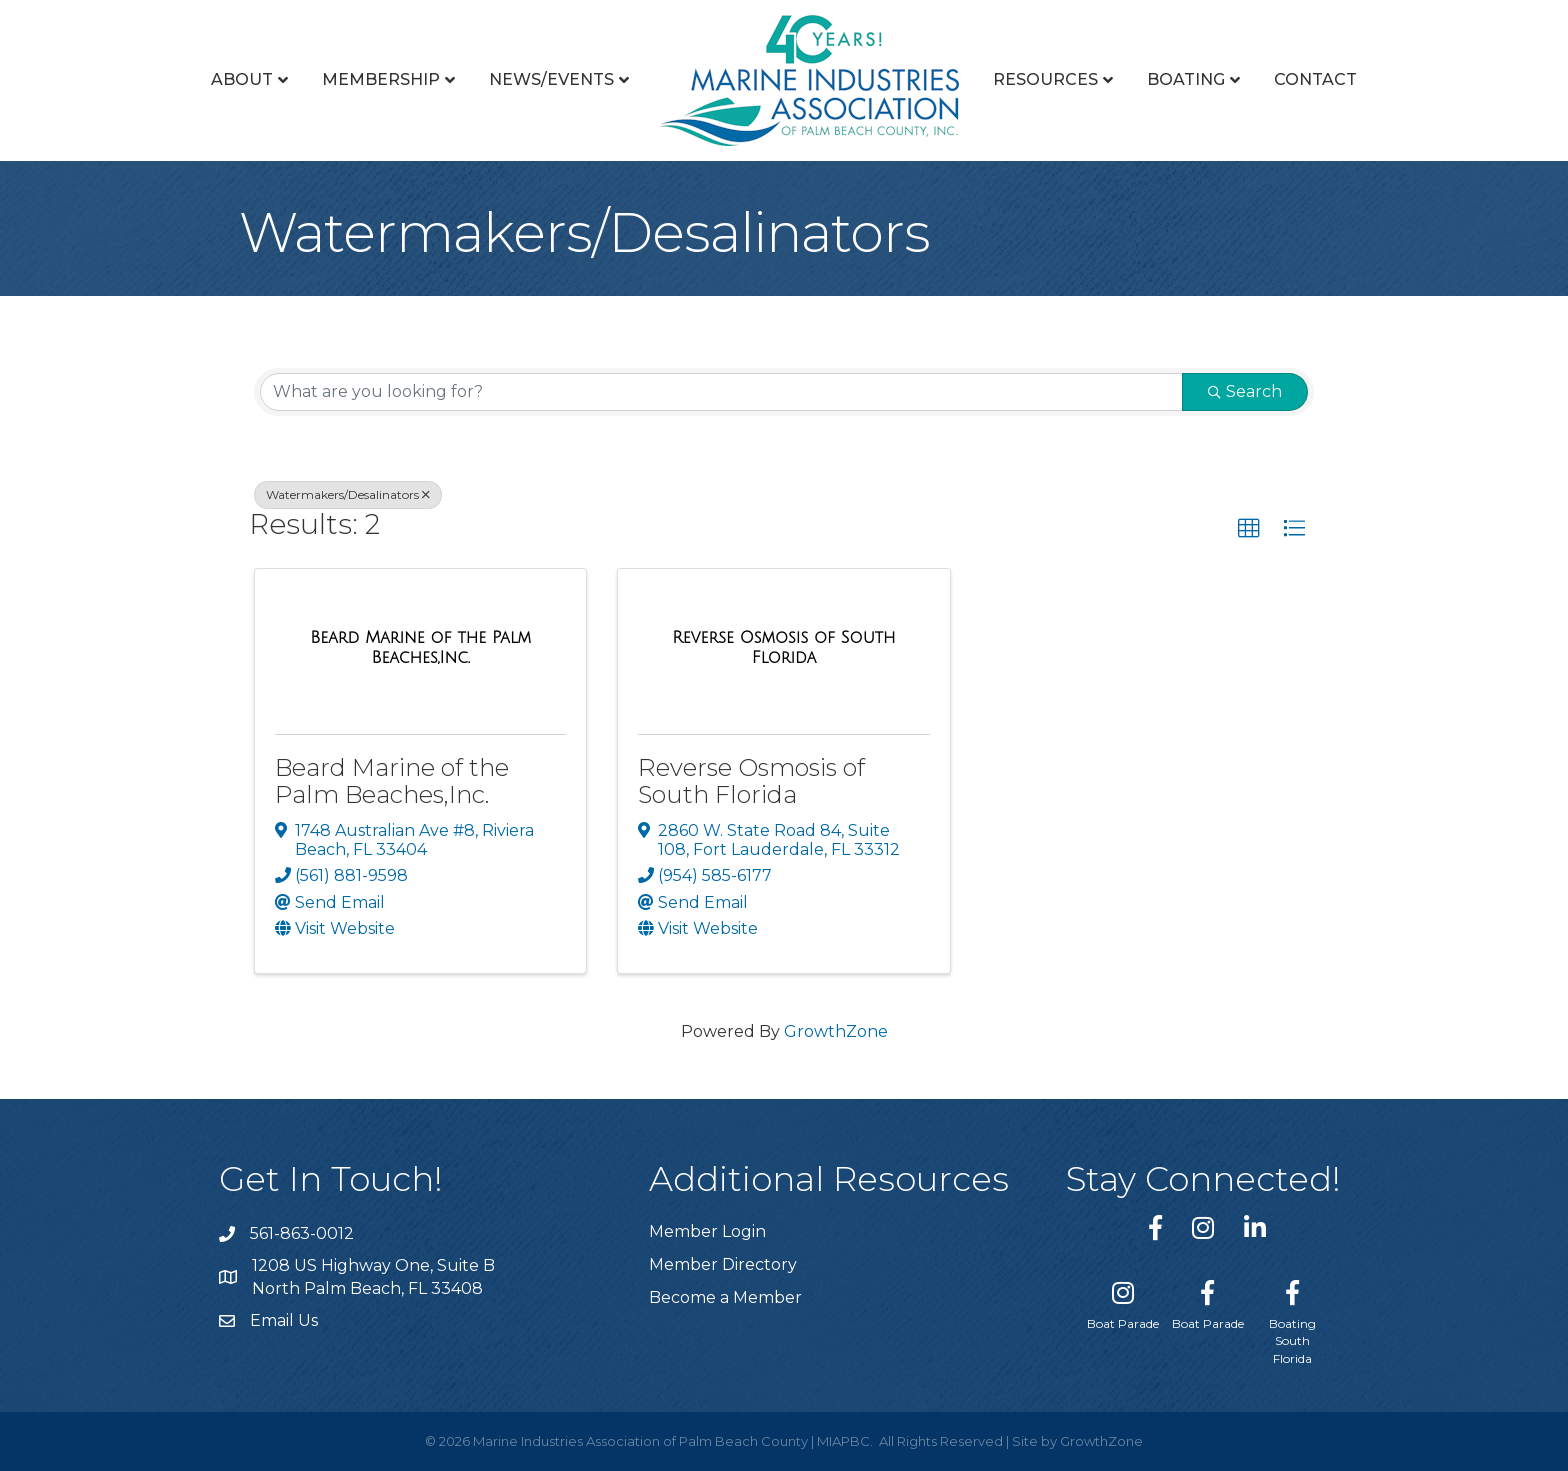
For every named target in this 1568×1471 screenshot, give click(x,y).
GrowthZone (836, 1031)
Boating (1186, 79)
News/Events (551, 79)
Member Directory (723, 1264)
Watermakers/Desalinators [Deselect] (348, 494)
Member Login (707, 1231)
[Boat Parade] (1123, 1301)
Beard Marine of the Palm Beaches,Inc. (392, 780)
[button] (1249, 529)
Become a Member (725, 1297)
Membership (381, 79)
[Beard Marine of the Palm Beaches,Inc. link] (420, 647)
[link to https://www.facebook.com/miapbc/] (1155, 1227)
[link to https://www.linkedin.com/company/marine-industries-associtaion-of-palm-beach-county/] (1255, 1227)
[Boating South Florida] (1292, 1318)
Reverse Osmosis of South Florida (751, 780)
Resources (1045, 79)
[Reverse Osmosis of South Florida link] (783, 647)
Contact (1315, 79)
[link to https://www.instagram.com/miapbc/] (1203, 1227)
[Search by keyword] (721, 392)
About (242, 79)
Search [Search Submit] (1245, 391)
